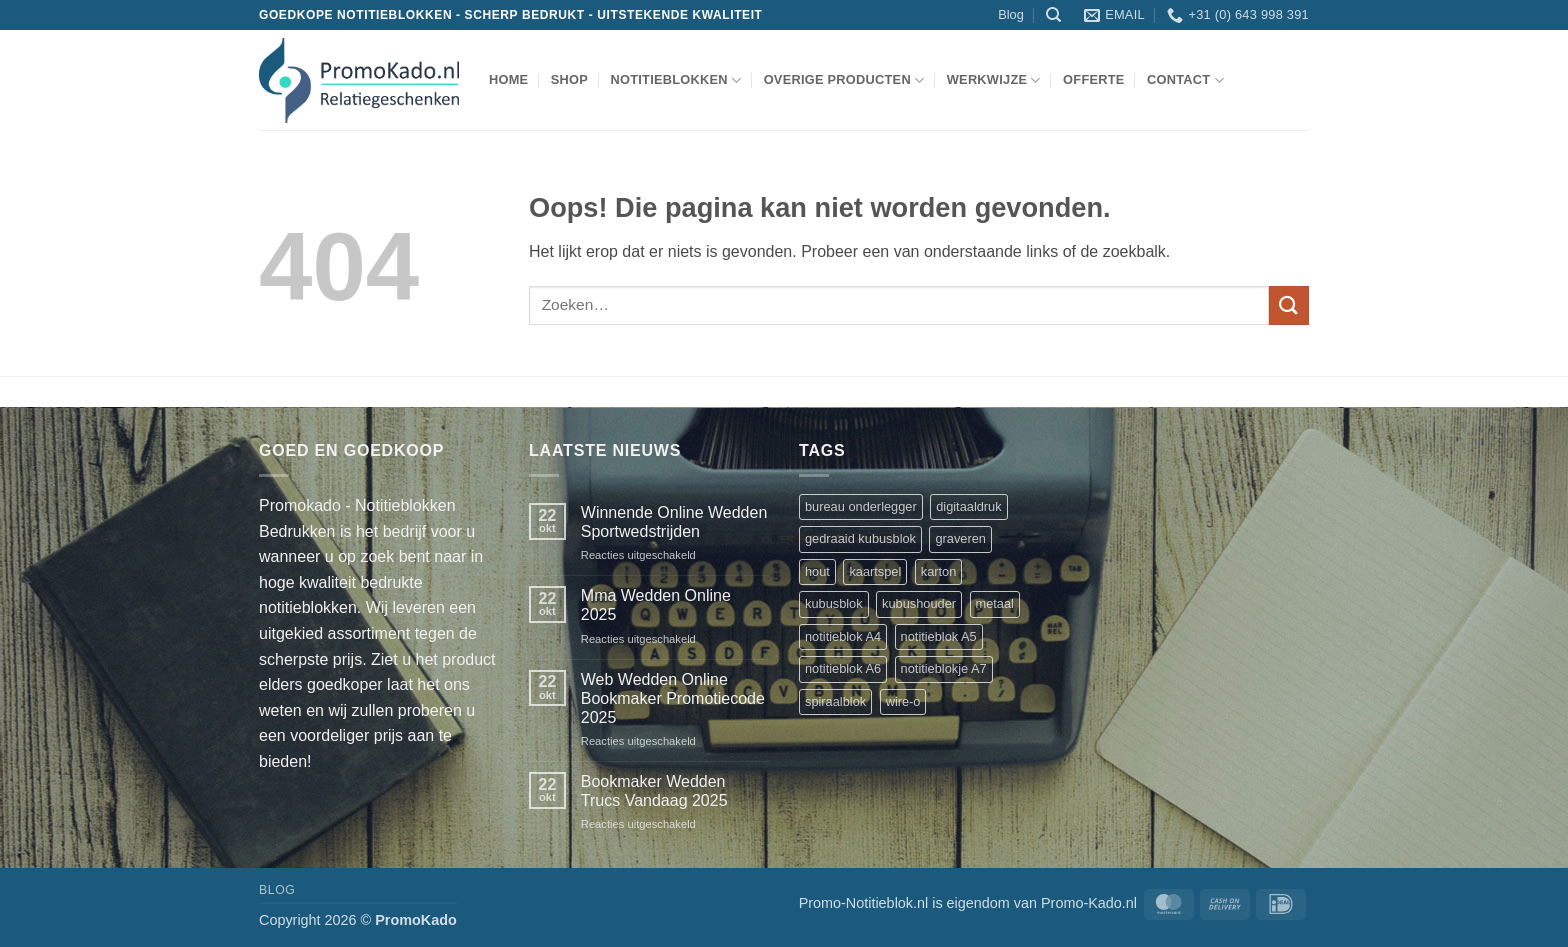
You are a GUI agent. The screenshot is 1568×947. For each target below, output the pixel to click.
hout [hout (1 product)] (817, 571)
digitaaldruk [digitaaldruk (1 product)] (968, 506)
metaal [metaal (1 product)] (995, 603)
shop (569, 79)
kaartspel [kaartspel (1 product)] (875, 571)
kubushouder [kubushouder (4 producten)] (919, 603)
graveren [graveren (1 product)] (960, 538)
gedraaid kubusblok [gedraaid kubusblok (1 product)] (860, 538)
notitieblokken (675, 80)
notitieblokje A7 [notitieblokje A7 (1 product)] (944, 668)
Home (508, 79)
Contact (1185, 80)
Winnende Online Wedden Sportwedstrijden (674, 522)
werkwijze (994, 80)
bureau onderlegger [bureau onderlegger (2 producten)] (861, 506)
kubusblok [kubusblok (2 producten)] (834, 603)
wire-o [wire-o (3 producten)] (903, 701)
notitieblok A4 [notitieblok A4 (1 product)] (843, 636)
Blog (1011, 14)
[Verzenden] (1289, 305)
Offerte (1094, 79)
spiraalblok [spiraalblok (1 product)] (835, 701)
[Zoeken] (1053, 15)
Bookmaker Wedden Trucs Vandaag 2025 (654, 791)
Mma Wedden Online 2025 (656, 605)
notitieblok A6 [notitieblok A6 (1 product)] (843, 668)
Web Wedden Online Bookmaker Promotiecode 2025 (673, 698)
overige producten (844, 80)
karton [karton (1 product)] (939, 571)
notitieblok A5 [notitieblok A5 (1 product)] (939, 636)
